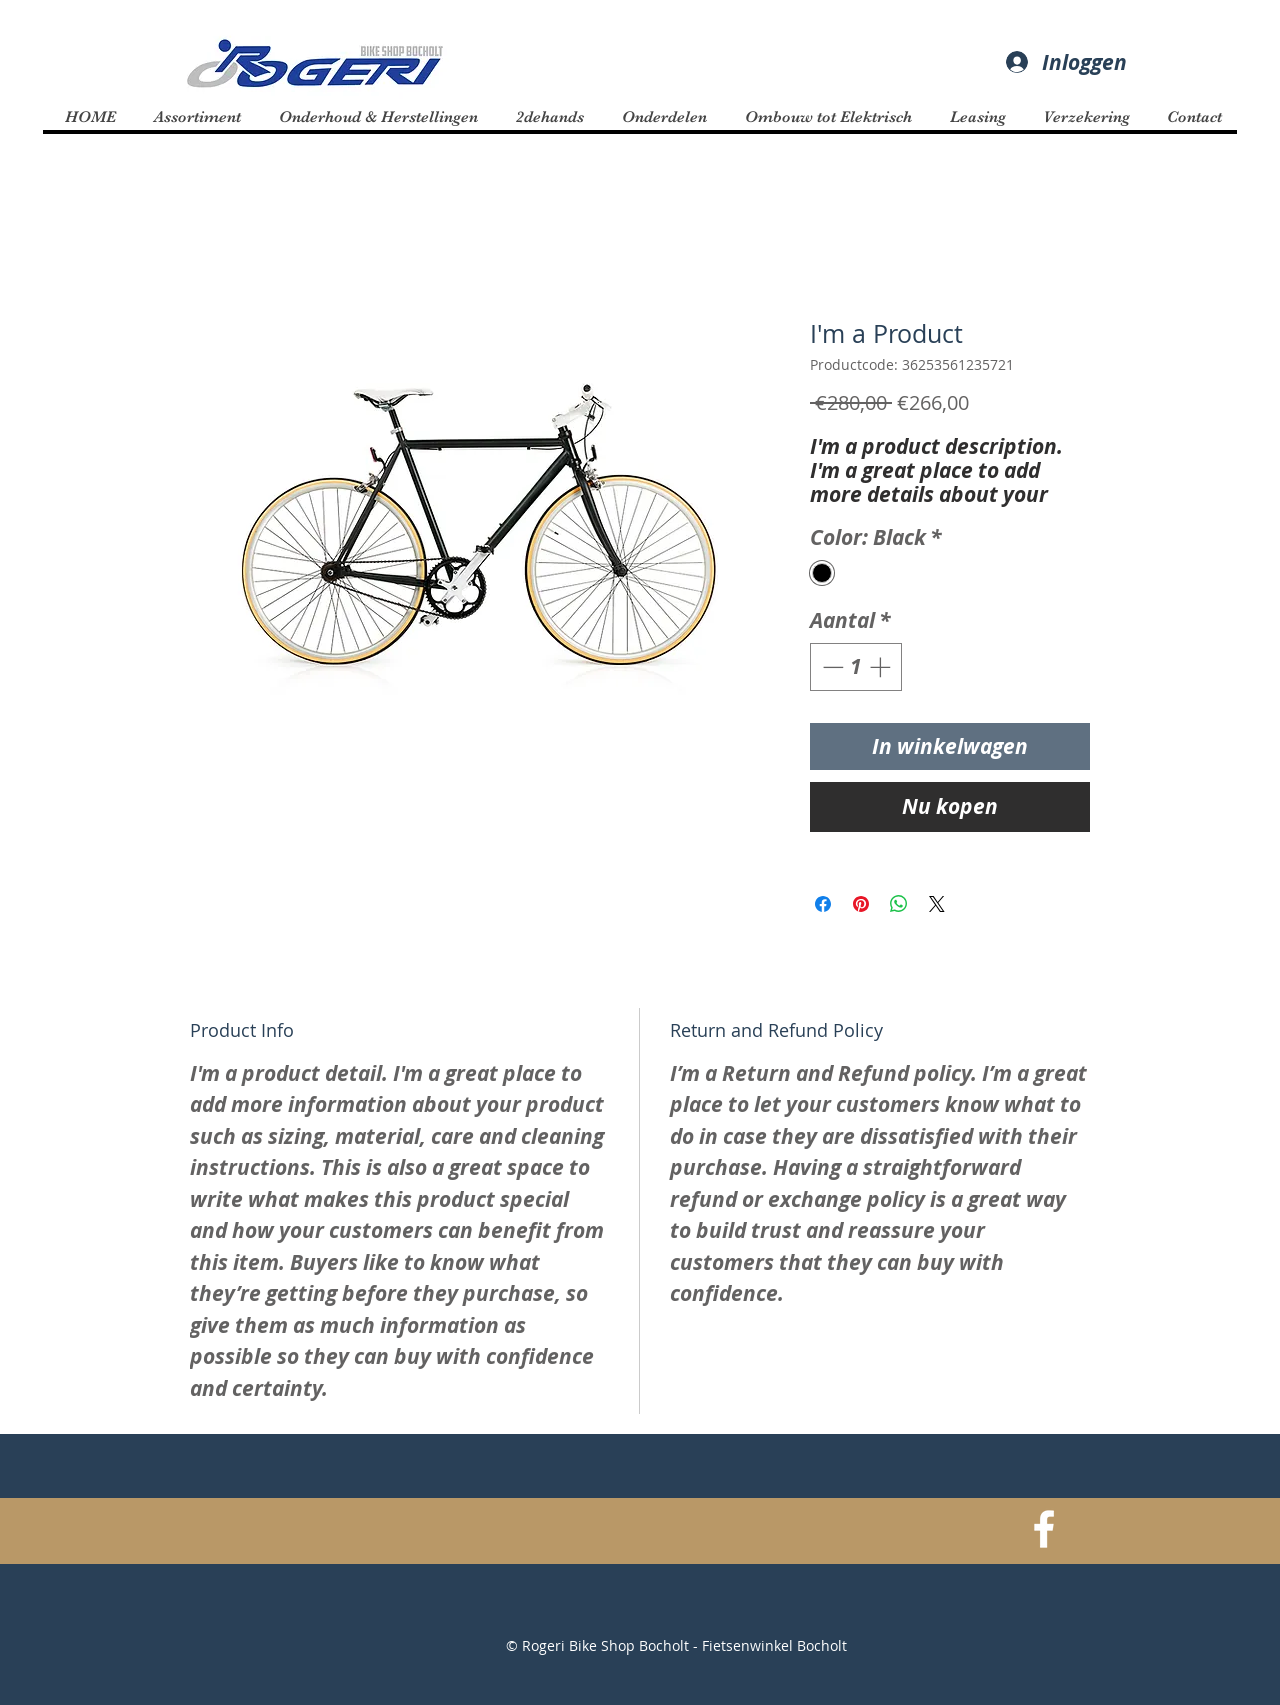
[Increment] (882, 667)
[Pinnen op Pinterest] (861, 904)
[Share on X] (937, 904)
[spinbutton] (856, 667)
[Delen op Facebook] (823, 904)
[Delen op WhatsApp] (899, 904)
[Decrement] (831, 667)
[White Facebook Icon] (1044, 1529)
